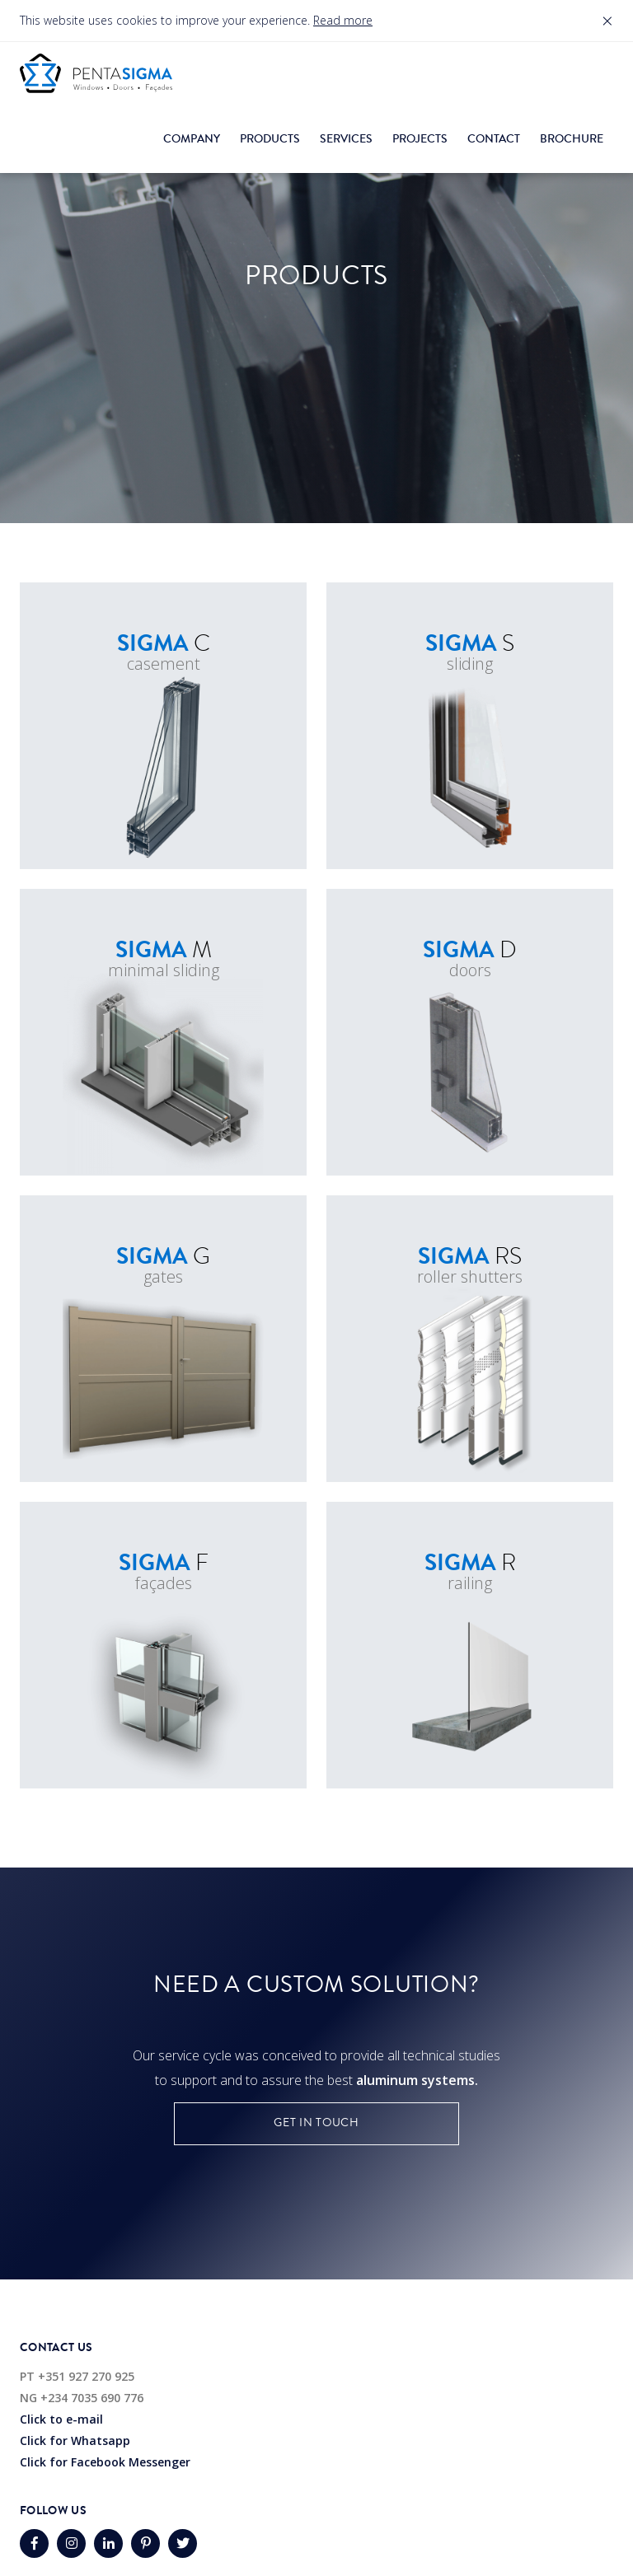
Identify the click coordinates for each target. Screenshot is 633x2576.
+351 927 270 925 (86, 2376)
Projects (420, 139)
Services (346, 139)
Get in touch (316, 2123)
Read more (343, 20)
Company (191, 139)
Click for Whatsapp (75, 2440)
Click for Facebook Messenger (105, 2462)
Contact (493, 139)
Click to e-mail (61, 2419)
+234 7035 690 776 (91, 2397)
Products (270, 139)
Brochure (571, 139)
